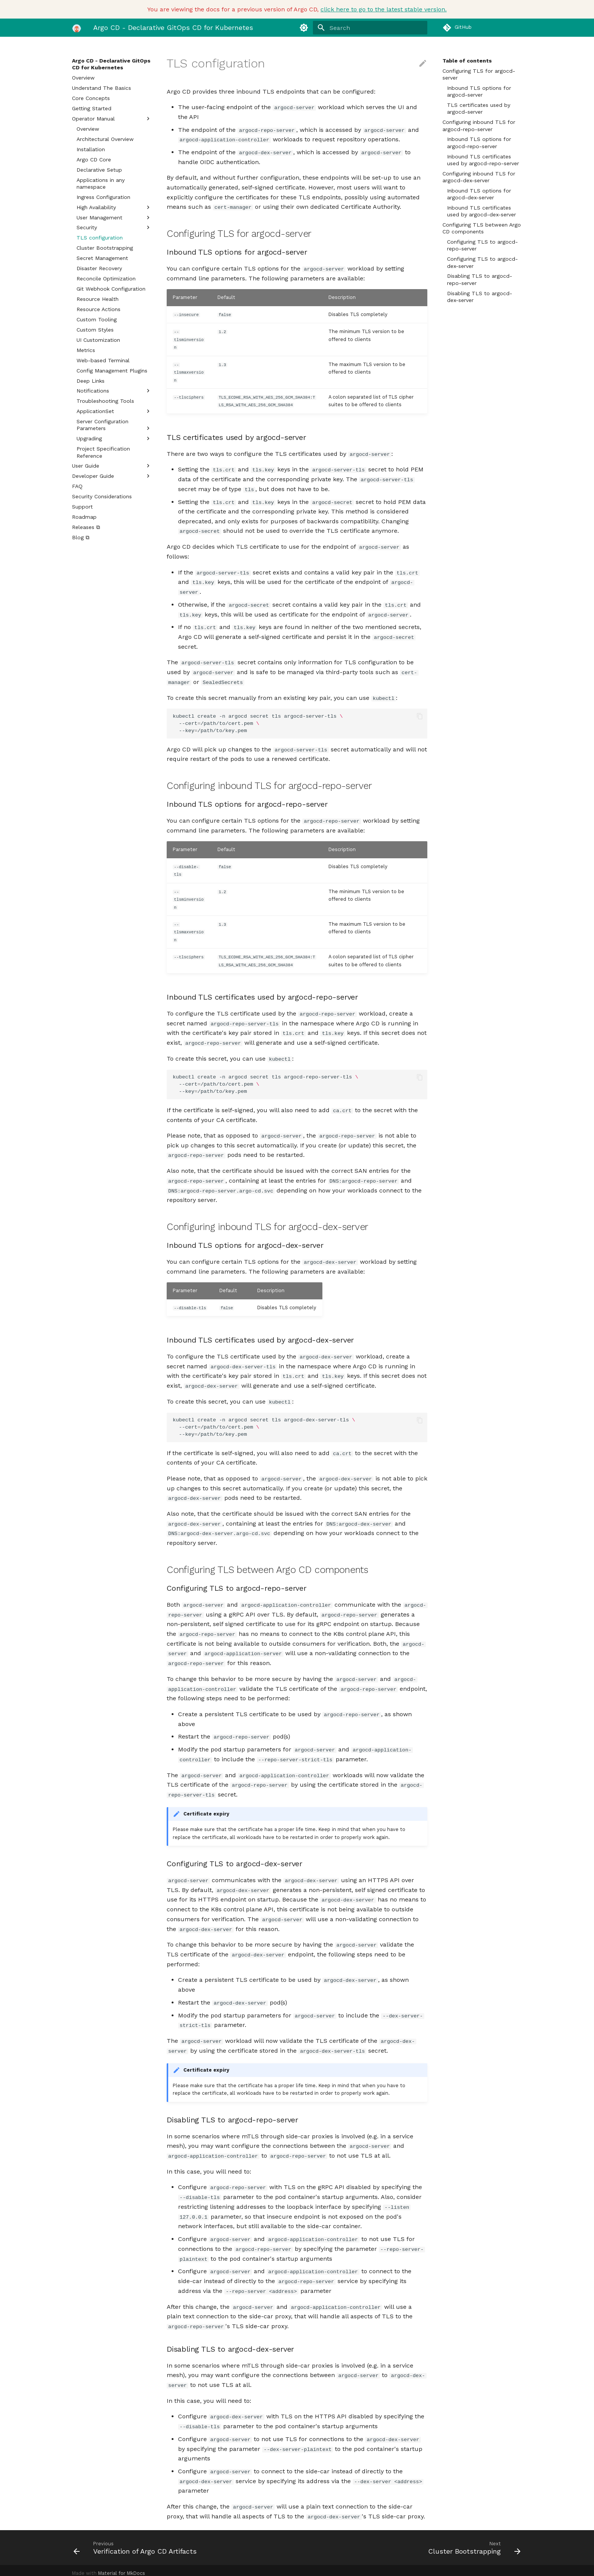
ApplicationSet (114, 411)
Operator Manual (112, 118)
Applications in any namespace (101, 183)
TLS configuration (100, 238)
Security (114, 227)
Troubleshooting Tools (105, 401)
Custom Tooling (97, 319)
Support (82, 507)
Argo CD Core (94, 160)
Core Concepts (91, 98)
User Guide (112, 465)
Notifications (114, 390)
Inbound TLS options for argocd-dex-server (479, 194)
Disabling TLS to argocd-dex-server (479, 296)
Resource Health (98, 299)
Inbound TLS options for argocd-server (479, 91)
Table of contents (467, 61)
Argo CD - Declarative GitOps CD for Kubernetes (111, 64)
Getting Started (91, 108)
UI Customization (98, 340)
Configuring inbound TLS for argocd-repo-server (478, 125)
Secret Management (102, 258)
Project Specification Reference (103, 452)
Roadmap (84, 517)
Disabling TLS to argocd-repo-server (479, 279)
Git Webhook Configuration (111, 289)
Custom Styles (95, 330)
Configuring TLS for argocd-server (478, 74)
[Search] (383, 27)
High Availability (114, 207)
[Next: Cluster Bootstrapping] (412, 2542)
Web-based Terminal (103, 360)
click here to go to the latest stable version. (383, 9)
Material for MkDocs (121, 2567)
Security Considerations (102, 496)
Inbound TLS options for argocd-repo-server (479, 142)
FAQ (77, 486)
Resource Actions (98, 309)
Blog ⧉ (80, 537)
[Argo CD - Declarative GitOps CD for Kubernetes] (76, 27)
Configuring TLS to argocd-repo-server (482, 245)
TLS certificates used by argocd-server (478, 108)
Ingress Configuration (103, 197)
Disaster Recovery (99, 268)
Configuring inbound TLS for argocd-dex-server (478, 177)
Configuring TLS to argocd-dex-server (482, 262)
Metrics (86, 350)
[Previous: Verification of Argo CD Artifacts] (182, 2542)
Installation (91, 149)
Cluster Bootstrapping (105, 248)
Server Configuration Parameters (114, 425)
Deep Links (91, 381)
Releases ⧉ (86, 527)
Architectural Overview (105, 139)
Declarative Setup (99, 170)
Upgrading (114, 438)
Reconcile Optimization (106, 278)
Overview (83, 78)
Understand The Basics (101, 88)
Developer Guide (112, 476)
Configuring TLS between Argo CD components (481, 228)
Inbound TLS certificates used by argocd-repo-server (483, 159)
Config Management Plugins (112, 371)
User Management (114, 217)
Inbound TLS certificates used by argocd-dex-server (481, 211)
